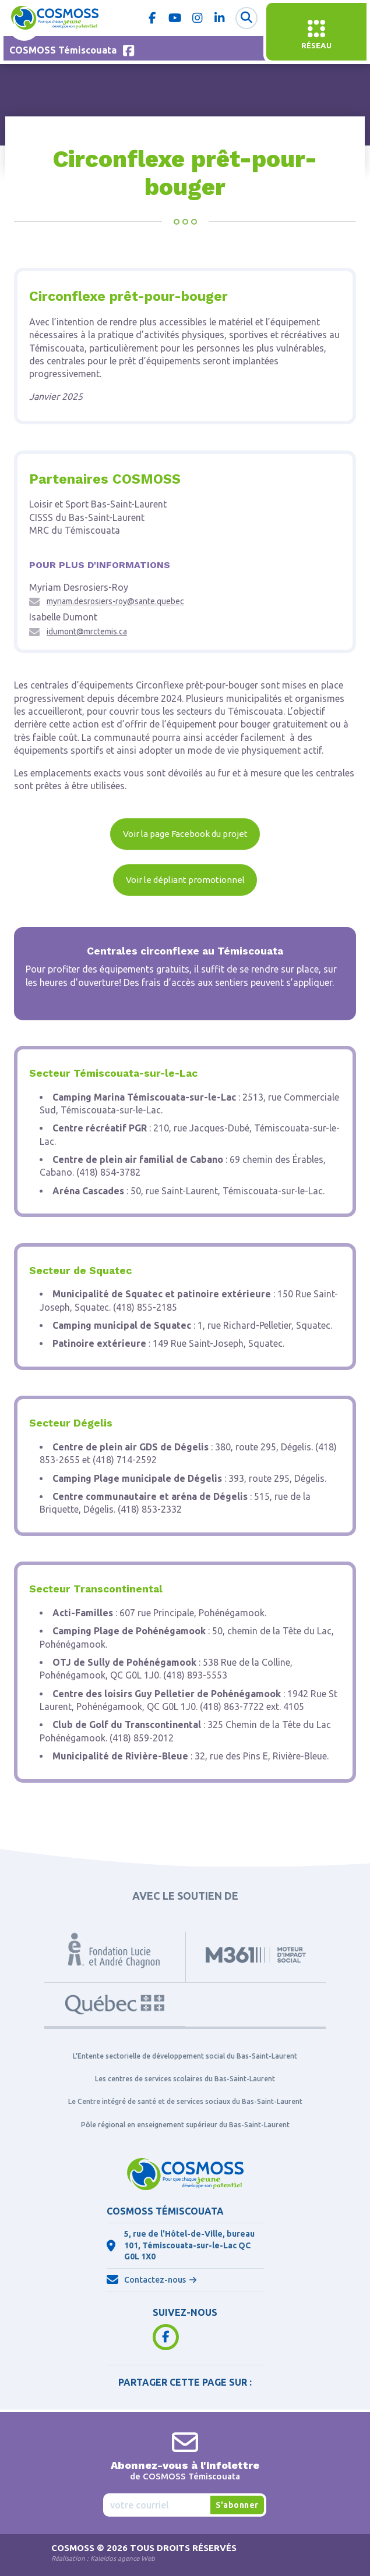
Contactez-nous (155, 2279)
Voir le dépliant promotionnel (185, 880)
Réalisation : (103, 2558)
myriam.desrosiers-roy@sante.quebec (115, 601)
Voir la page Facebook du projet (185, 834)
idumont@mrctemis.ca (87, 631)
